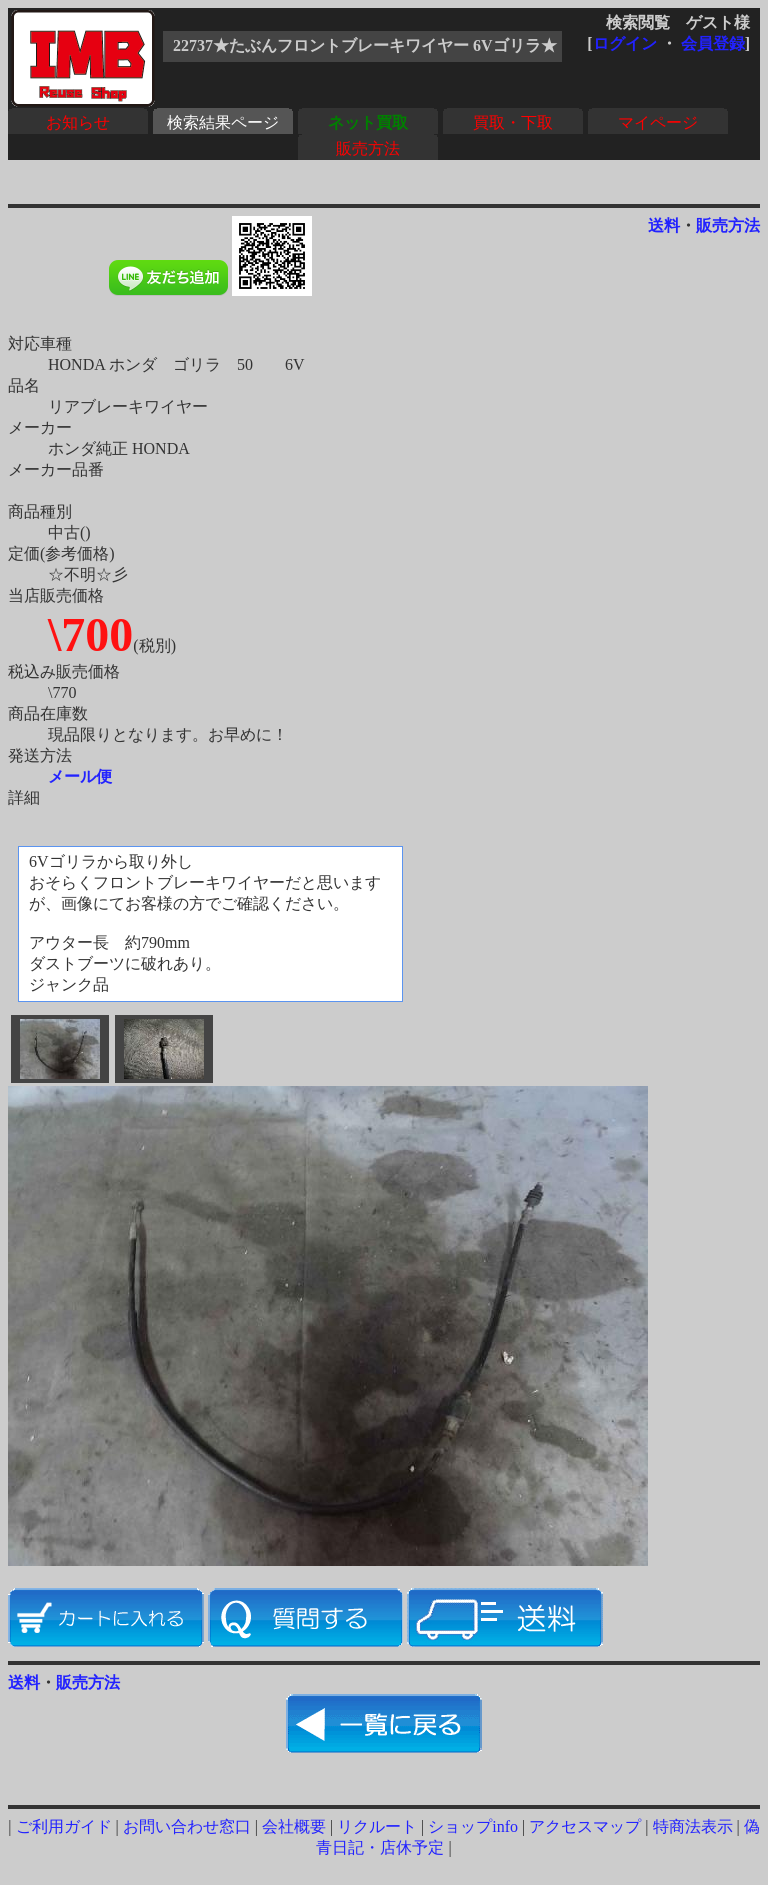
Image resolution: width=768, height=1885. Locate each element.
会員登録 (713, 43)
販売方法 (368, 148)
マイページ (658, 122)
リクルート (377, 1826)
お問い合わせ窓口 (187, 1826)
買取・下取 (513, 122)
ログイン (625, 43)
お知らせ (78, 122)
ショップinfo (473, 1826)
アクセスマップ (585, 1826)
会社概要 (294, 1826)
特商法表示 (693, 1826)
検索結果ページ (223, 122)
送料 (664, 225)
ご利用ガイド (64, 1826)
